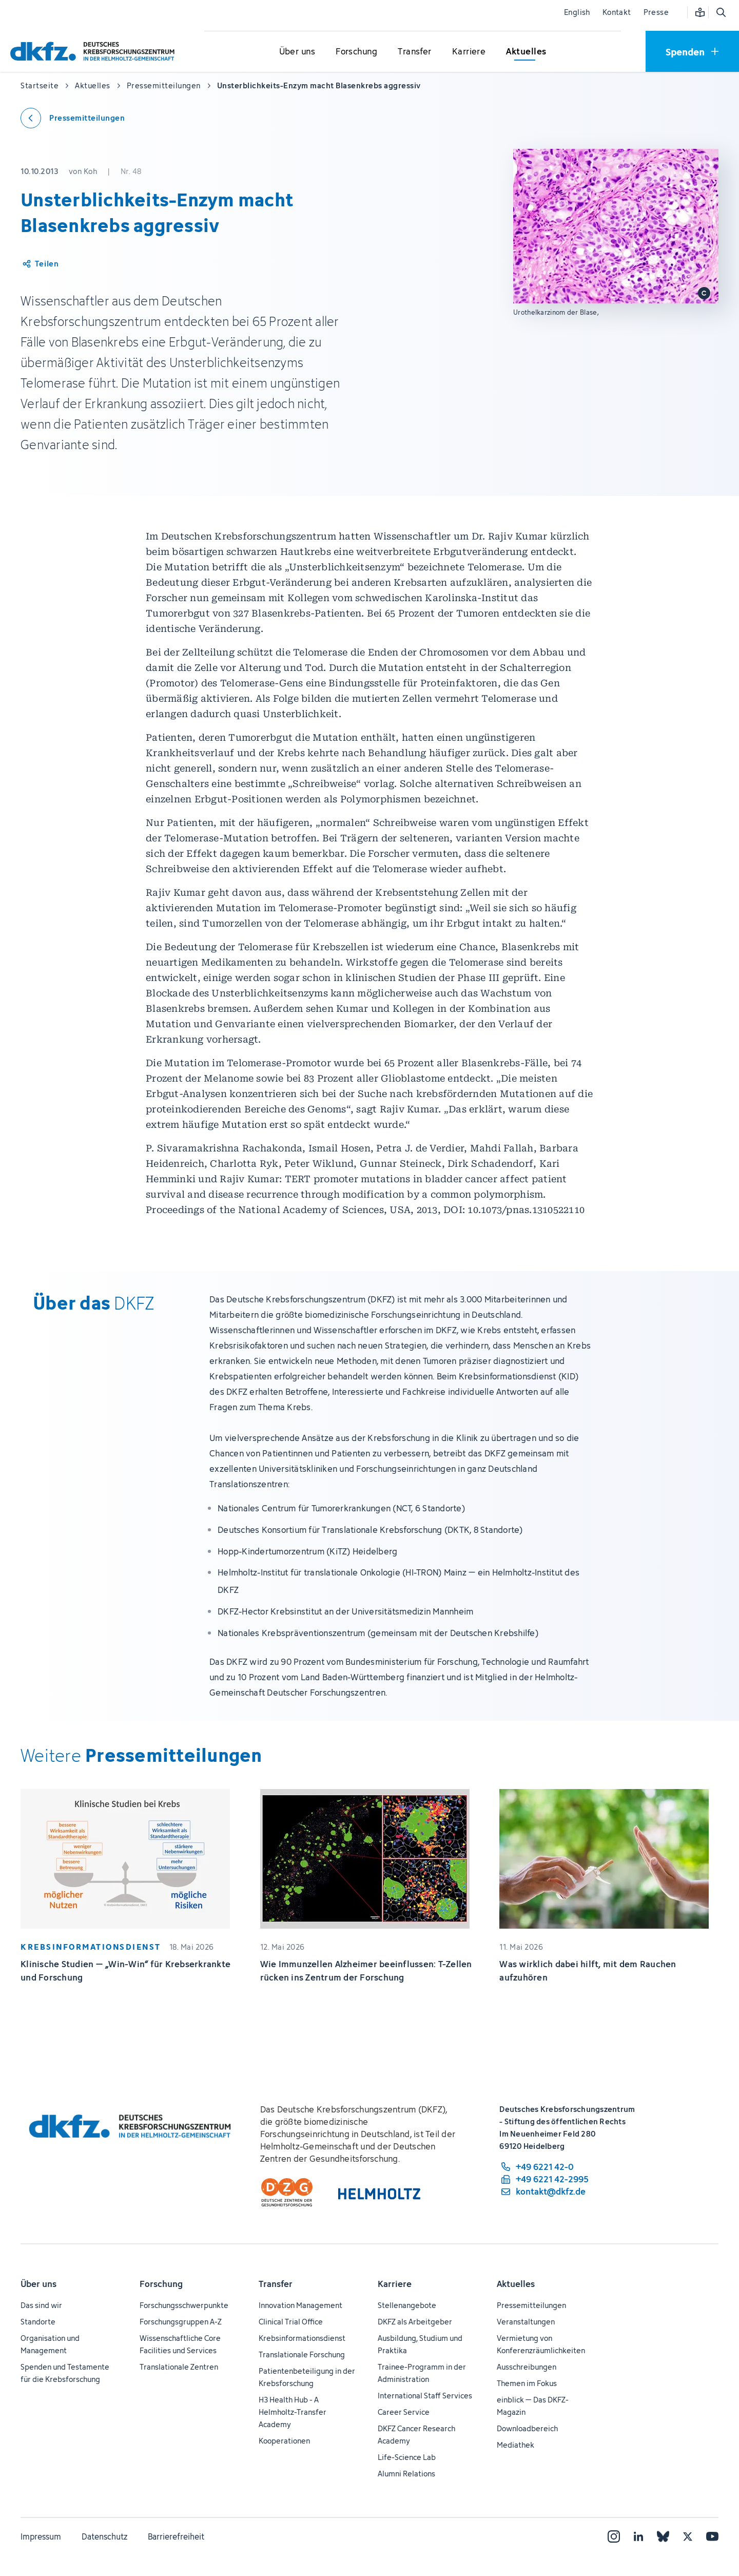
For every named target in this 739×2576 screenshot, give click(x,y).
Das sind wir (41, 2305)
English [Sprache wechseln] (577, 12)
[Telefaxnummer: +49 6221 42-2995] (544, 2179)
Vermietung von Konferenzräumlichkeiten (541, 2344)
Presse (656, 12)
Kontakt (616, 12)
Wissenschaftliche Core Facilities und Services (180, 2344)
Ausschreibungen (526, 2367)
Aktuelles (516, 2284)
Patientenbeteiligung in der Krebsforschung (307, 2377)
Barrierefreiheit (176, 2536)
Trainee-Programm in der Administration (422, 2373)
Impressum (41, 2536)
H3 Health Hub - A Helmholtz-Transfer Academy (292, 2412)
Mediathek (515, 2445)
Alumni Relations (406, 2473)
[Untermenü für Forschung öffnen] (357, 52)
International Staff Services (425, 2395)
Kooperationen (284, 2441)
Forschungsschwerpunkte (184, 2305)
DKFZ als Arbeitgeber (415, 2322)
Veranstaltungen (526, 2322)
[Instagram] (614, 2536)
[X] (688, 2536)
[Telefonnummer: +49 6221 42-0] (544, 2167)
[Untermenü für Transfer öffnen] (415, 52)
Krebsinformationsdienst (302, 2338)
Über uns (38, 2284)
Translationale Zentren (179, 2367)
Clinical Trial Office (291, 2322)
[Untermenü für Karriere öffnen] (469, 52)
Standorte (38, 2322)
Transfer (276, 2284)
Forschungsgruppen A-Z (181, 2322)
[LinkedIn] (638, 2536)
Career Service (404, 2412)
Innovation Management (300, 2305)
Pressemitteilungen (531, 2305)
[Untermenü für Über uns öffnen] (297, 52)
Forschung (161, 2284)
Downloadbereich (527, 2428)
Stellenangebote (407, 2305)
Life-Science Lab (407, 2457)
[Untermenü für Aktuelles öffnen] (526, 52)
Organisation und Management (50, 2344)
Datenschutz (104, 2536)
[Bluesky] (663, 2536)
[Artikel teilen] (40, 264)
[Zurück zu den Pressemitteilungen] (73, 118)
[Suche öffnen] (720, 12)
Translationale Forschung (302, 2354)
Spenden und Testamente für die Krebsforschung (65, 2373)
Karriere (395, 2284)
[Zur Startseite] (95, 51)
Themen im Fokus (527, 2383)
